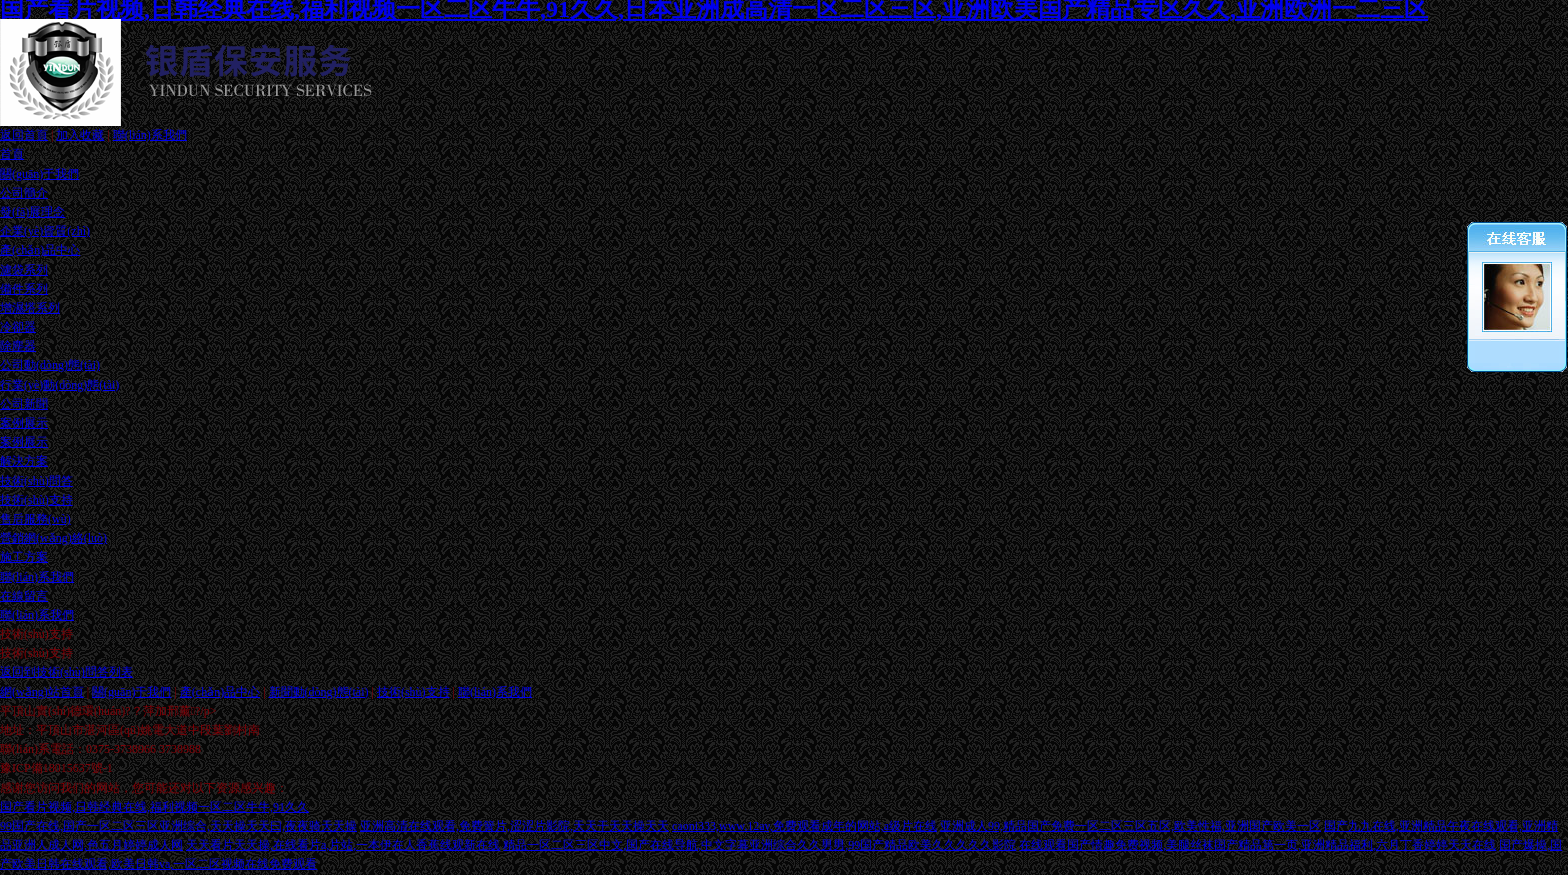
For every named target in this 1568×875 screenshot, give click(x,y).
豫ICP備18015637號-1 (56, 768)
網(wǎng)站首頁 (42, 692)
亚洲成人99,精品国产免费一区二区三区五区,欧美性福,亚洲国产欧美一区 (1130, 826)
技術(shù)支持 (413, 692)
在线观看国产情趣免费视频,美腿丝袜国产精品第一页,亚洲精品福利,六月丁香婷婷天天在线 (1257, 845)
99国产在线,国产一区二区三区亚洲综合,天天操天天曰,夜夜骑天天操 (178, 826)
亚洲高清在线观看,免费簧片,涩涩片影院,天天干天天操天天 (514, 826)
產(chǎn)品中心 (40, 250)
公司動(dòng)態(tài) (50, 365)
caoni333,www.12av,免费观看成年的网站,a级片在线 (804, 826)
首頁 (12, 154)
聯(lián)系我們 (150, 135)
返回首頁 (24, 135)
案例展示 (24, 423)
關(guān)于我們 (39, 174)
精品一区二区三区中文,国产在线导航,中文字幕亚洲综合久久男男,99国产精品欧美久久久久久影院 (759, 845)
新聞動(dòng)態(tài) (319, 692)
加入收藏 (80, 135)
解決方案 (24, 461)
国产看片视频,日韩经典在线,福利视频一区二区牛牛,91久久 (154, 807)
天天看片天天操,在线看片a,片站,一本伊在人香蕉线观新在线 (343, 845)
